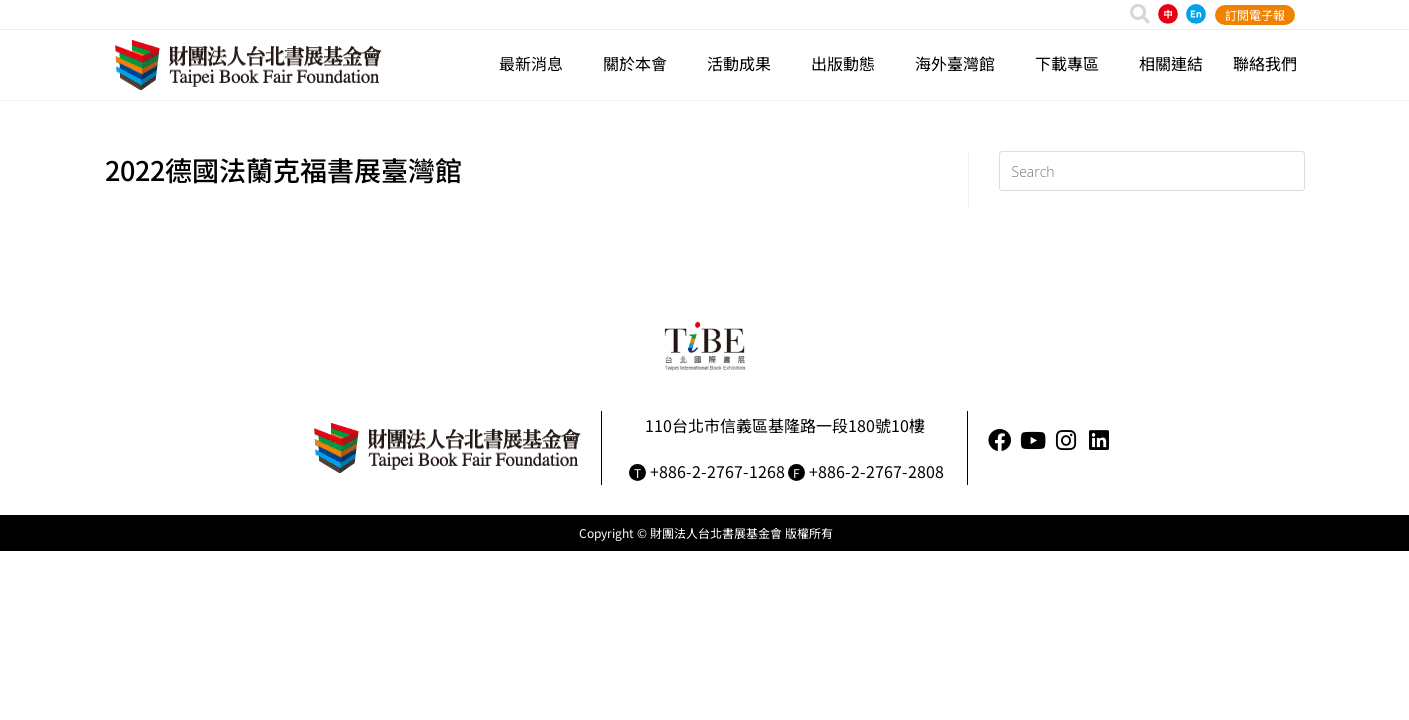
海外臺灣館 (960, 63)
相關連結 (1171, 63)
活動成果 (744, 63)
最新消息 (536, 63)
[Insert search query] (1152, 171)
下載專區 (1072, 63)
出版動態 (848, 63)
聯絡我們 (1265, 63)
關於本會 (640, 63)
